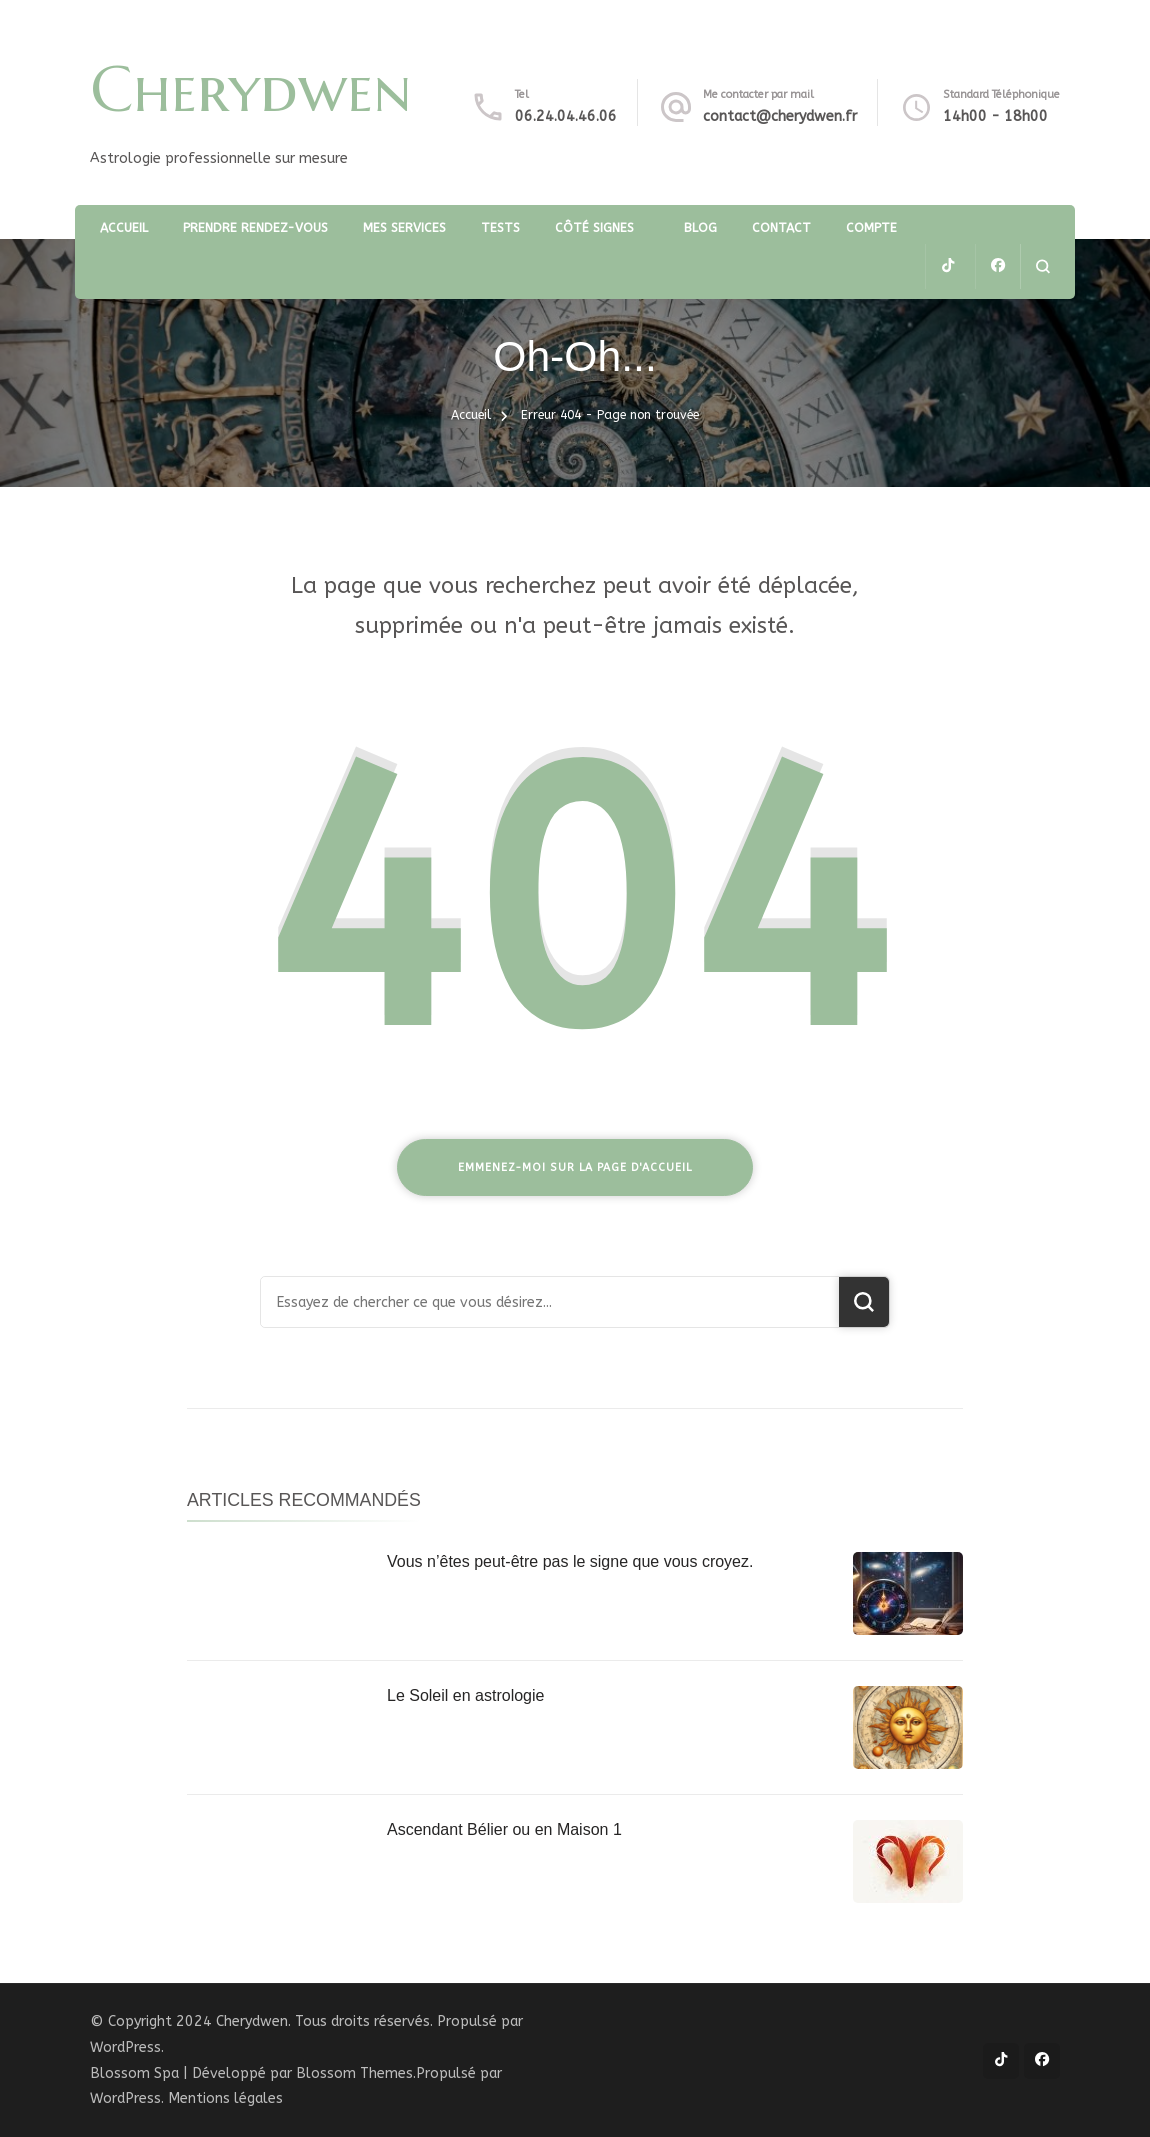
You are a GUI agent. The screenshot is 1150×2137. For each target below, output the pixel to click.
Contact (781, 228)
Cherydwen (251, 89)
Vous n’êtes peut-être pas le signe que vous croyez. (570, 1561)
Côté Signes (594, 228)
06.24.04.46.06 (566, 116)
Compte (871, 228)
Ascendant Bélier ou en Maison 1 (504, 1829)
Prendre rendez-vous (255, 228)
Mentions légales (225, 2098)
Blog (700, 228)
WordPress (125, 2098)
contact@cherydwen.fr (780, 116)
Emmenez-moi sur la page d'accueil (575, 1167)
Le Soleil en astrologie (465, 1695)
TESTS (500, 228)
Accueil (124, 228)
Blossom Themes (354, 2073)
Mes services (404, 228)
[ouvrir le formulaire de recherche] (1042, 266)
